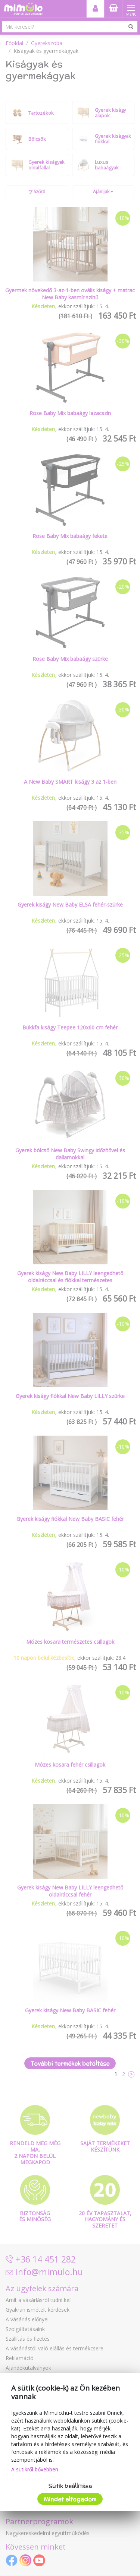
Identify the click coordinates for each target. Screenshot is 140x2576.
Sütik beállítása (70, 2486)
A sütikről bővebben (34, 2469)
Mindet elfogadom (70, 2499)
